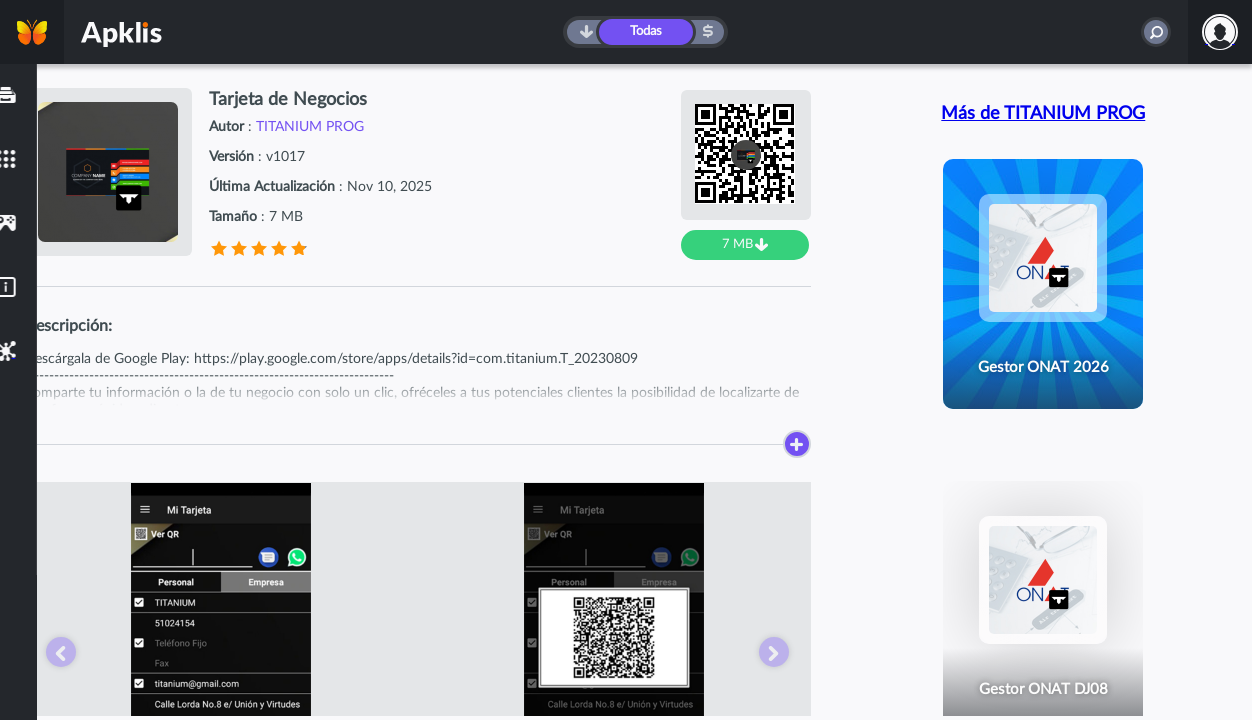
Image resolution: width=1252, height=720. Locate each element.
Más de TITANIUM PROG (1043, 114)
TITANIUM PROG (310, 127)
